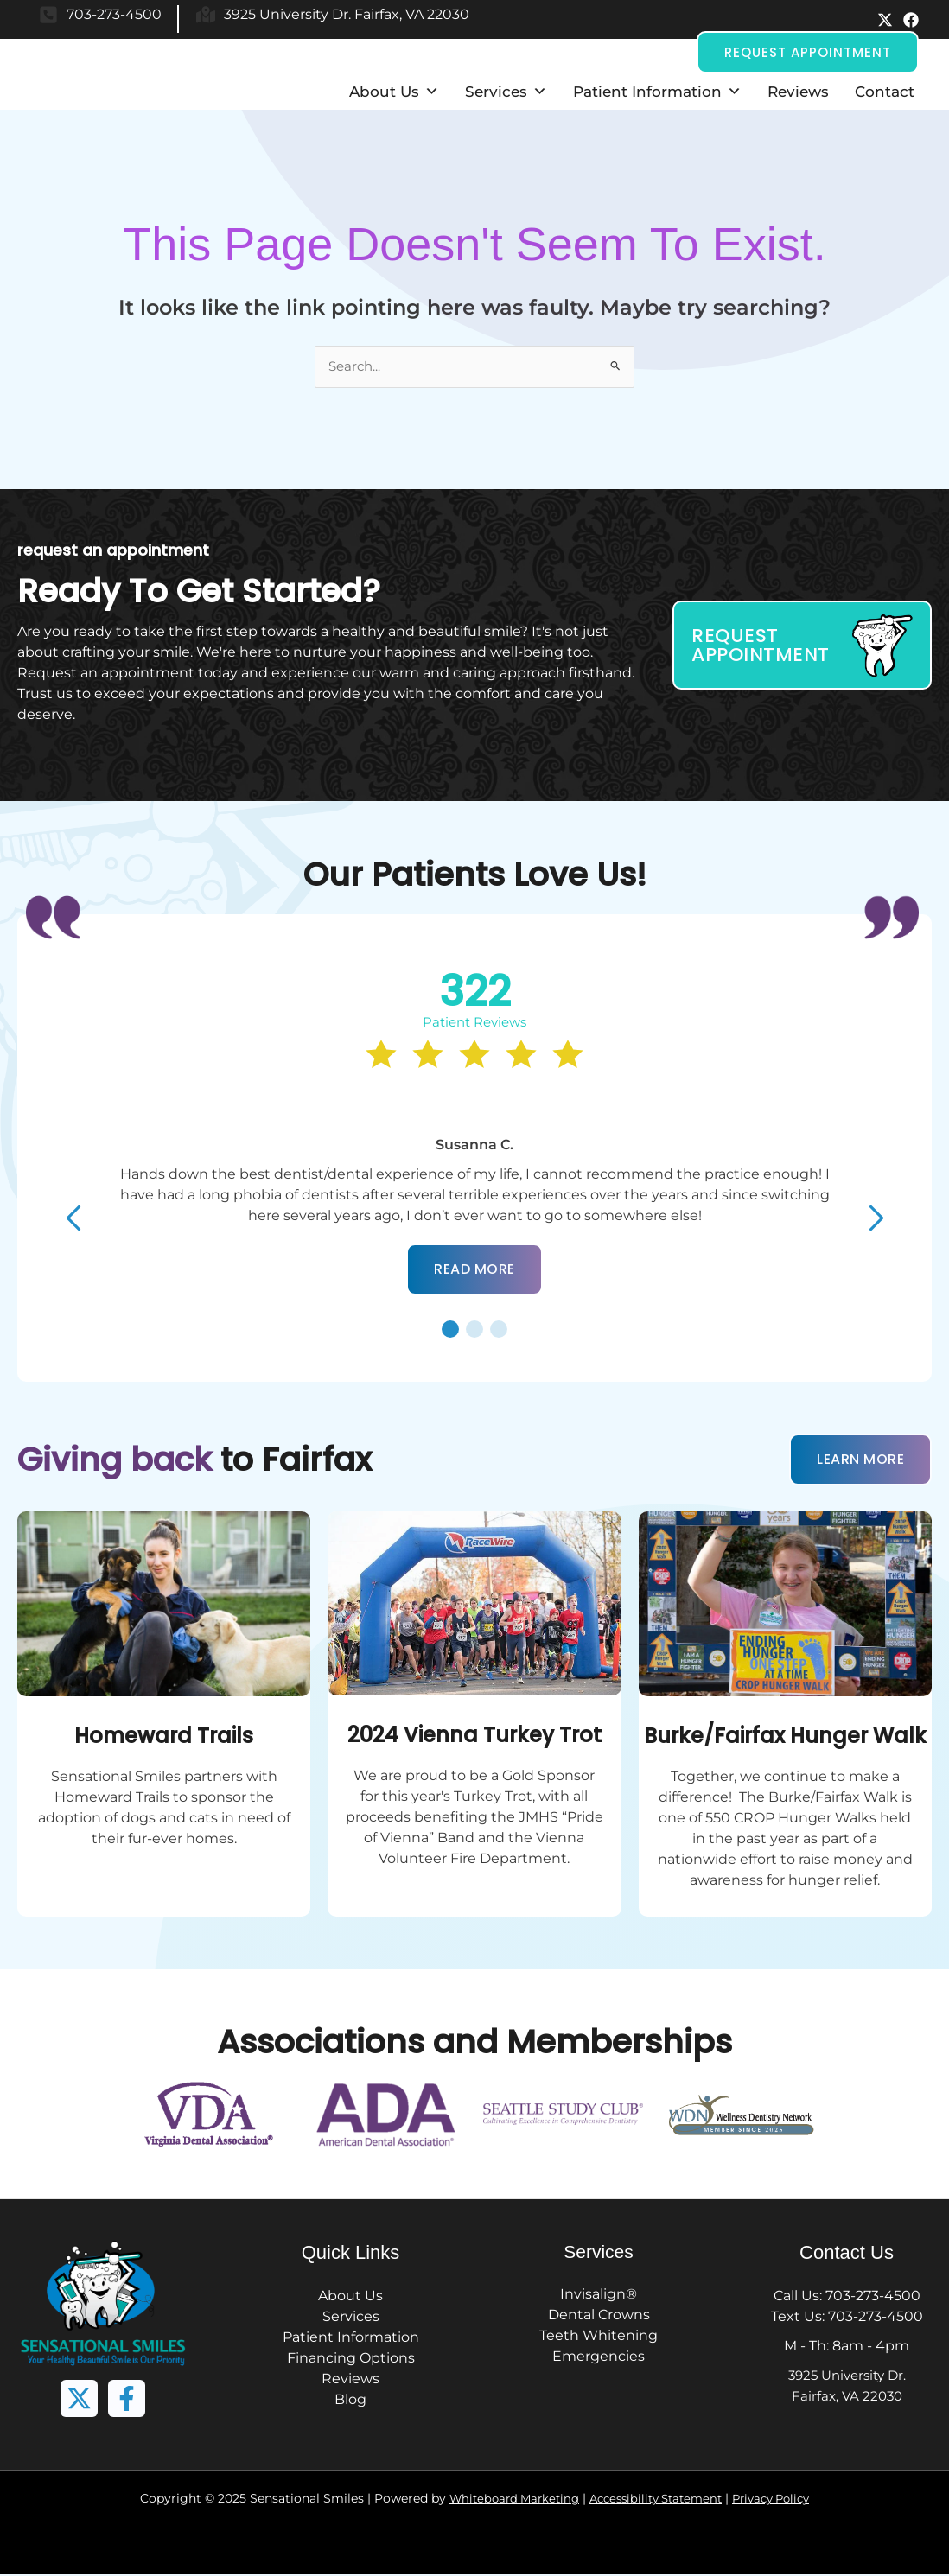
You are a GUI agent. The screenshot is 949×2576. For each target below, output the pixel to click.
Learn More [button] (860, 1460)
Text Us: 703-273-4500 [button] (847, 2318)
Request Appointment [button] (807, 52)
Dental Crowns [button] (599, 2316)
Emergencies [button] (598, 2358)
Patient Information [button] (657, 91)
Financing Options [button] (351, 2359)
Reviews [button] (798, 91)
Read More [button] (474, 1270)
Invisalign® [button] (598, 2295)
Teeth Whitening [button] (598, 2337)
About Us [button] (394, 91)
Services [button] (506, 91)
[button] (885, 20)
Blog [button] (350, 2401)
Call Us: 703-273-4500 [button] (847, 2297)
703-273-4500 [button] (114, 14)
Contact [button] (884, 91)
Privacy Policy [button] (781, 2500)
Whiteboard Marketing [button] (505, 2500)
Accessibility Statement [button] (656, 2500)
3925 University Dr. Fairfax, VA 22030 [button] (346, 14)
